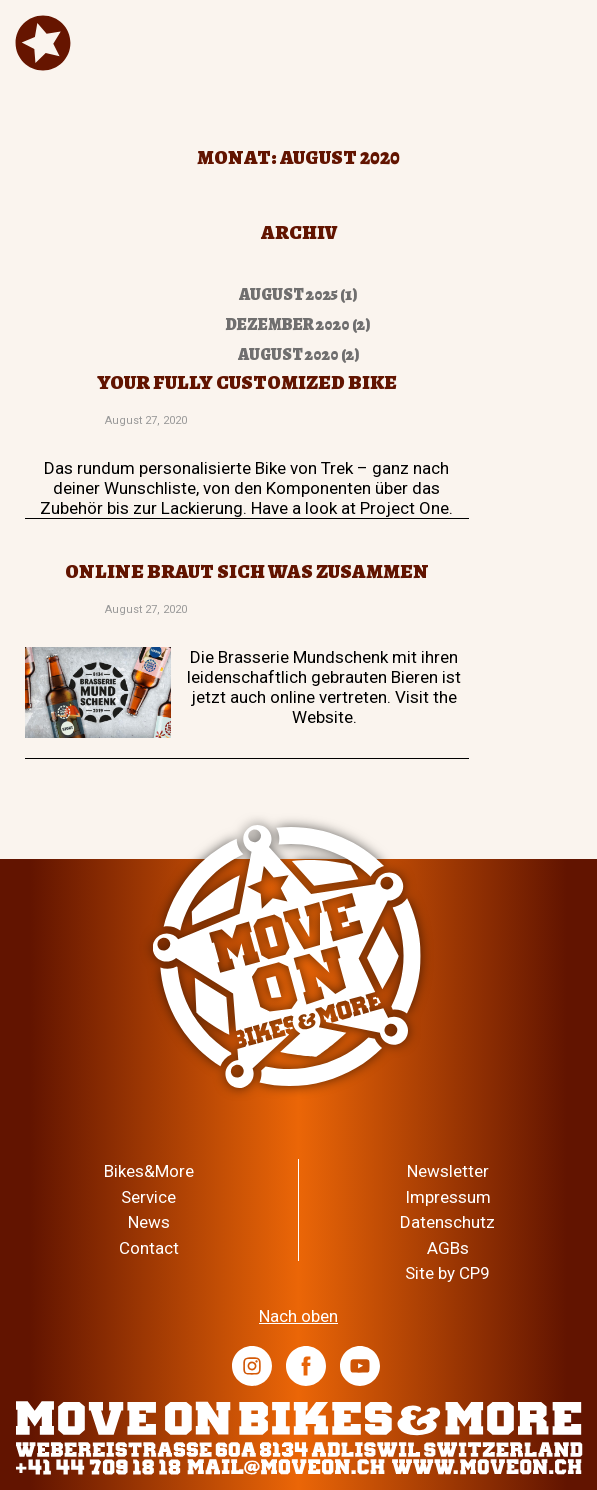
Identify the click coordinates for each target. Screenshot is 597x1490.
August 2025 (288, 294)
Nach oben (298, 1316)
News (149, 1222)
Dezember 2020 (288, 324)
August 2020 (288, 354)
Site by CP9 (447, 1273)
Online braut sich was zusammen (247, 571)
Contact (149, 1248)
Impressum (448, 1197)
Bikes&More (149, 1171)
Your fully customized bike (247, 382)
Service (148, 1197)
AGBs (448, 1248)
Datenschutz (447, 1222)
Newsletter (448, 1171)
